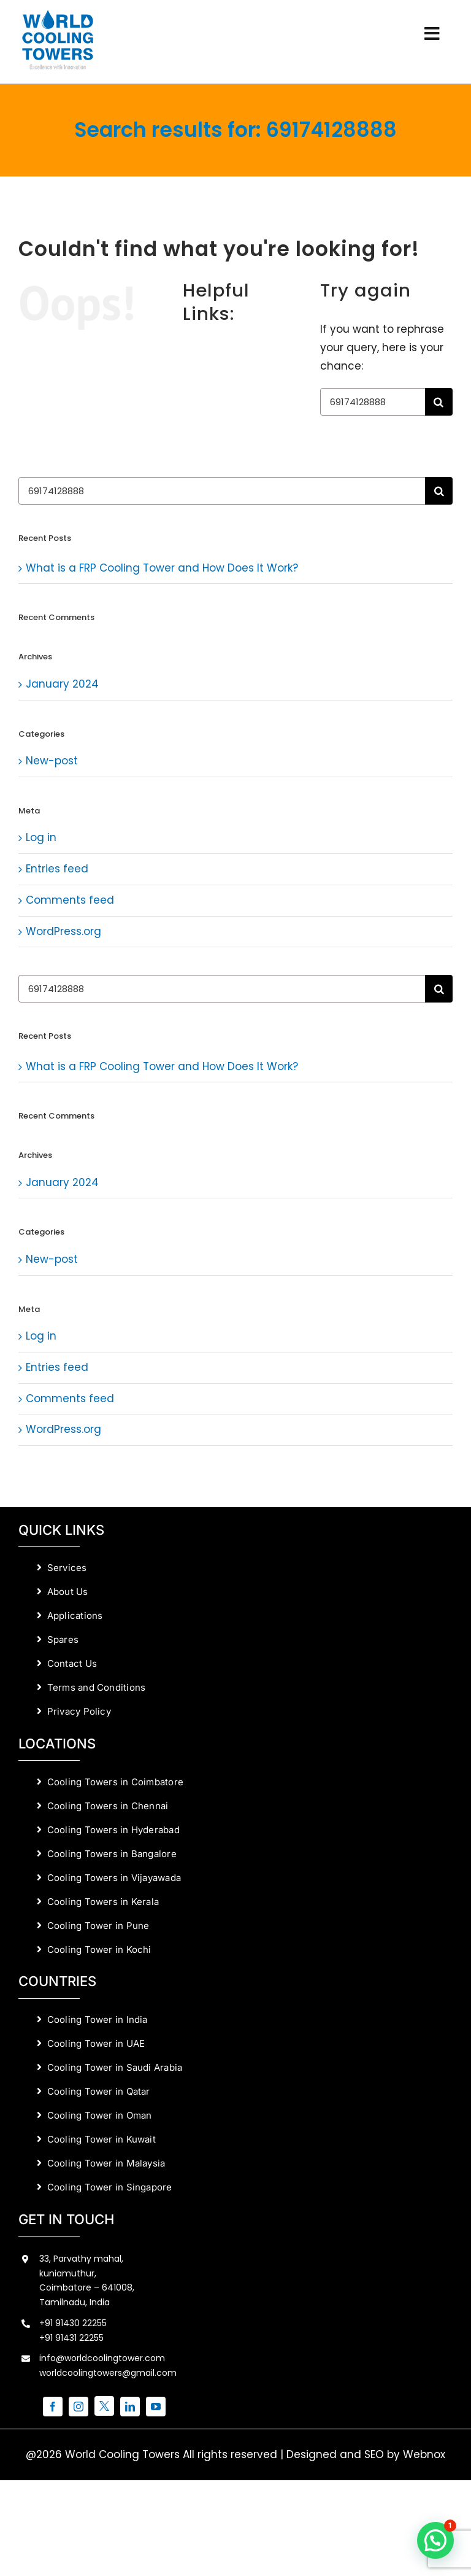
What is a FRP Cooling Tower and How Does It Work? (162, 568)
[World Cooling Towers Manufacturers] (57, 14)
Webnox (424, 2454)
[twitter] (104, 2406)
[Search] (439, 402)
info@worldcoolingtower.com (102, 2358)
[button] (435, 2540)
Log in (41, 837)
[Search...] (372, 402)
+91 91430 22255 (73, 2323)
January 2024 (62, 684)
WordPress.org (63, 931)
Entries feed (57, 868)
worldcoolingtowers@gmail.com (108, 2373)
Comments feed (70, 900)
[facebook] (53, 2406)
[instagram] (78, 2406)
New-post (52, 760)
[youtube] (156, 2406)
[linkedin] (130, 2406)
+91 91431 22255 (71, 2338)
